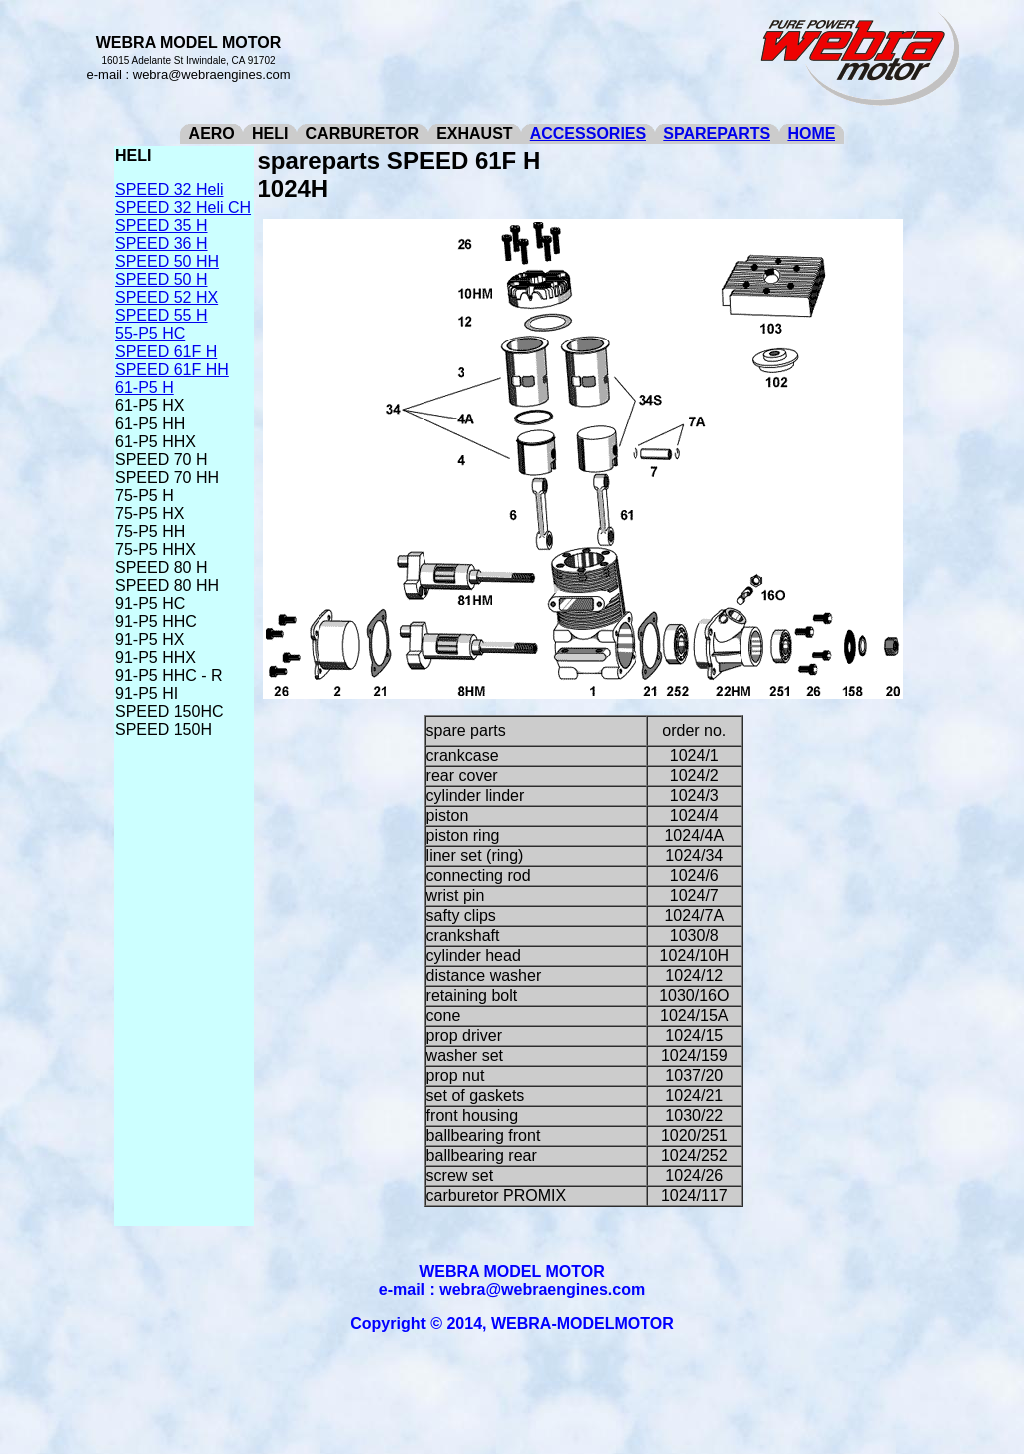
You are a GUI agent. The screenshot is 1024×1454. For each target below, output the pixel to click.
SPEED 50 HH (167, 261)
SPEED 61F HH (172, 369)
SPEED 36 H (161, 243)
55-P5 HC (150, 333)
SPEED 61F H (166, 351)
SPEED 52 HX (166, 297)
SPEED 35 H (161, 225)
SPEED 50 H (161, 279)
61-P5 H (144, 387)
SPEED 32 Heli (169, 189)
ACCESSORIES (588, 133)
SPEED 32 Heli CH (183, 207)
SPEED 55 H (161, 315)
